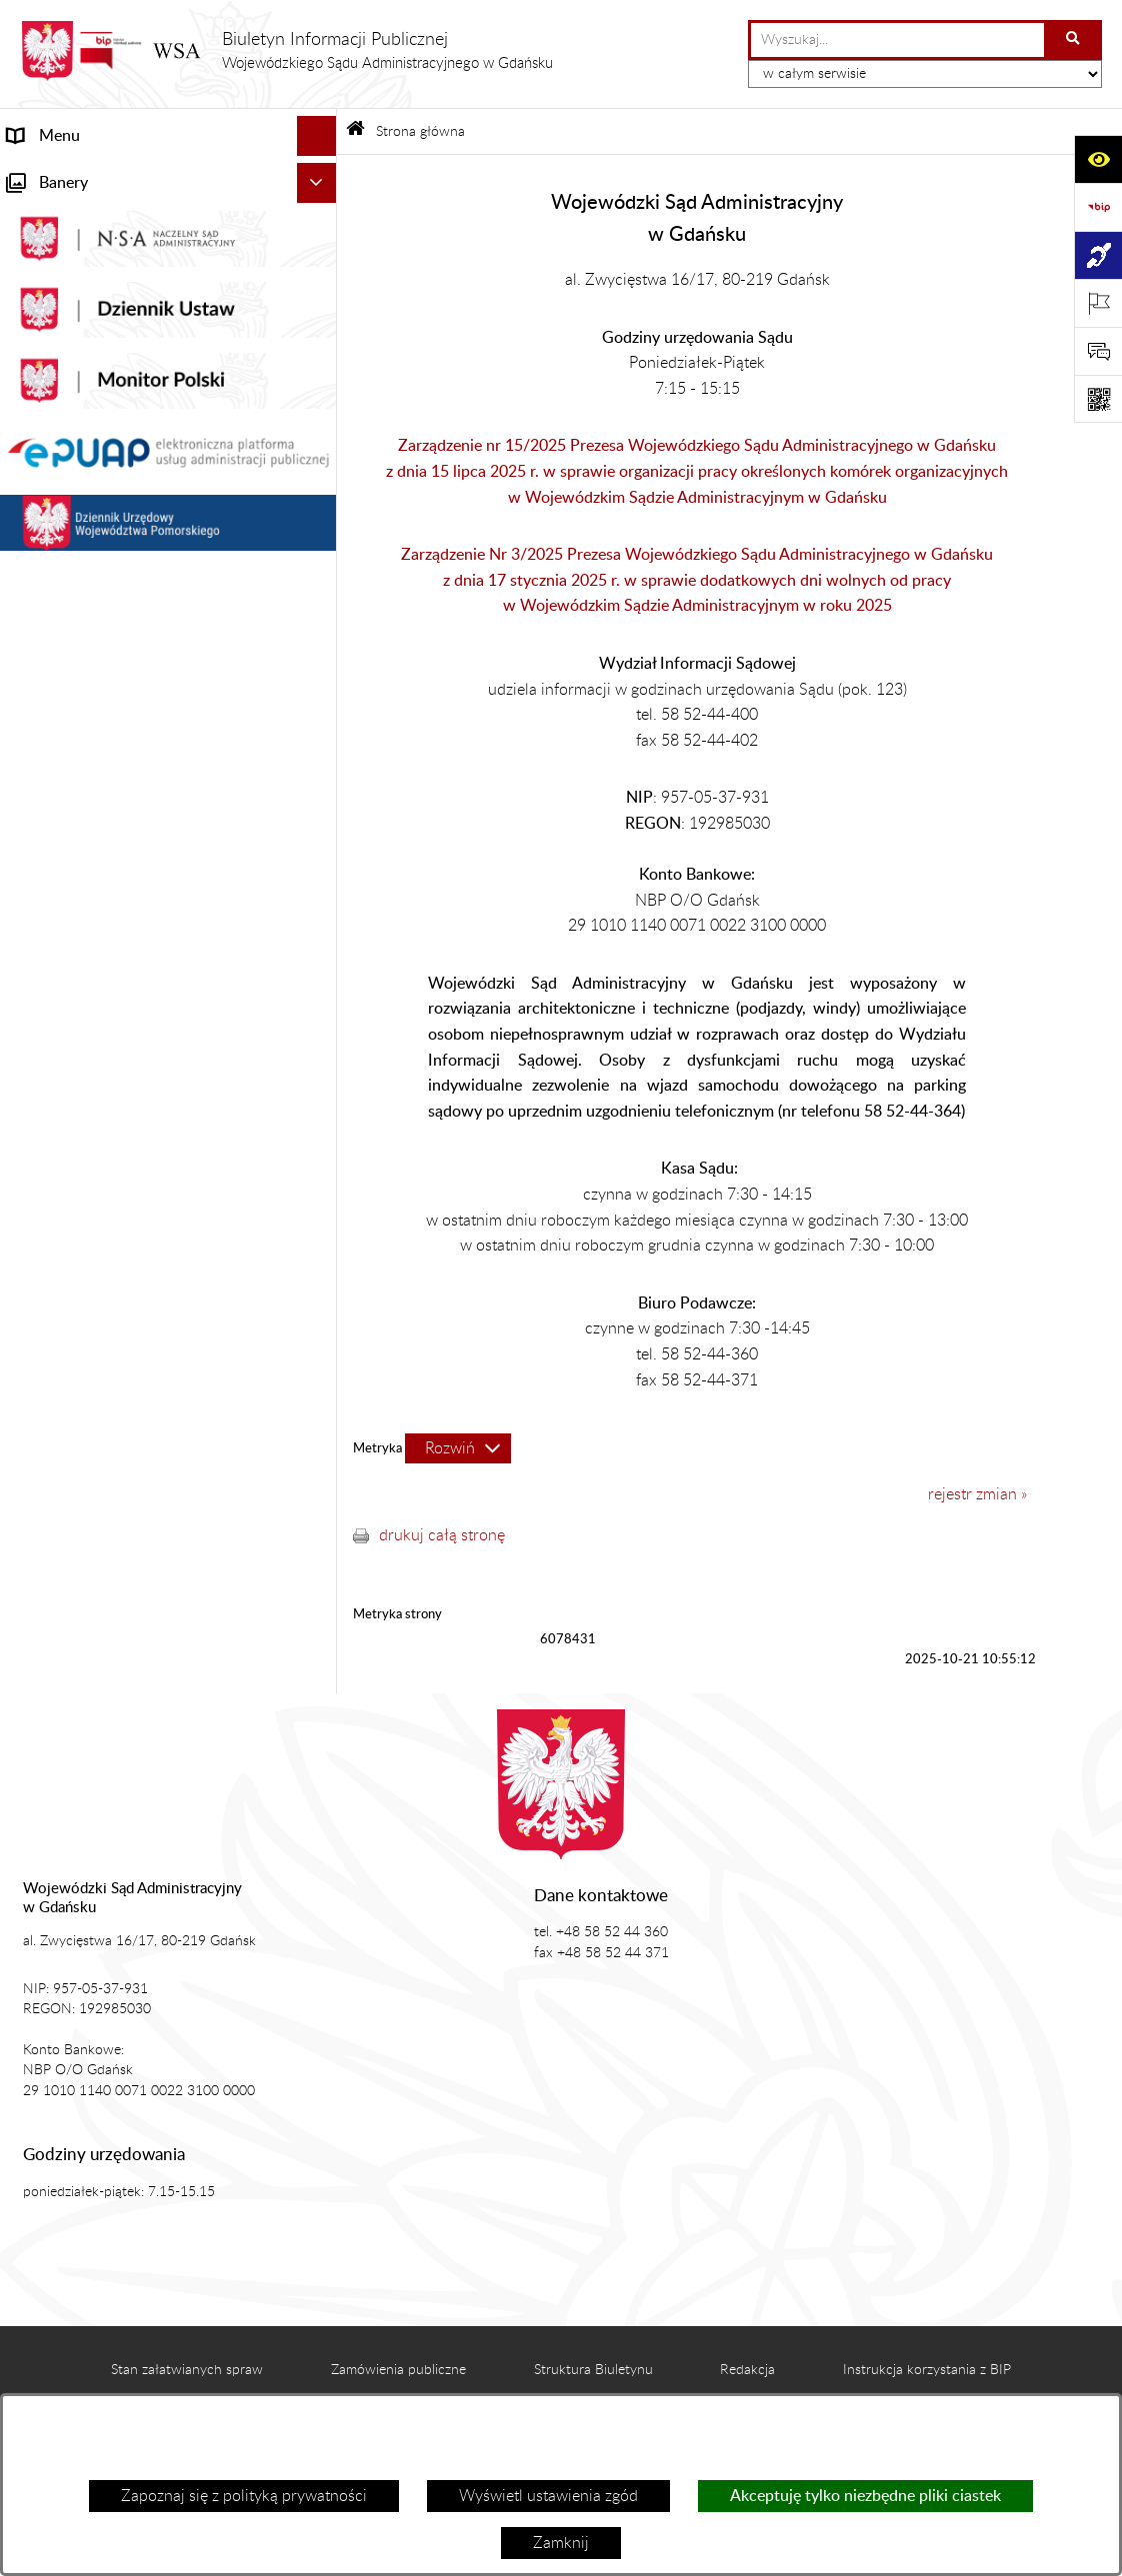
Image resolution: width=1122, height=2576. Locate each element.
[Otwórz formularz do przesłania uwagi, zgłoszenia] (1098, 351)
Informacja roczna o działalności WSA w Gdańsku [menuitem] (147, 588)
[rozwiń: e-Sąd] (320, 456)
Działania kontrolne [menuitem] (75, 872)
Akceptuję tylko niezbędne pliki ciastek (865, 2496)
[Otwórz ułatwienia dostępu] (1098, 159)
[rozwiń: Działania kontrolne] (320, 872)
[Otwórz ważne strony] (1098, 303)
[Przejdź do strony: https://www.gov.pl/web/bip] (1098, 207)
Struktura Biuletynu (593, 2370)
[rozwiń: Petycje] (320, 536)
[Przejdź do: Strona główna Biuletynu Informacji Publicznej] (355, 131)
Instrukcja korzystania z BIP (927, 2370)
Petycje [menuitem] (33, 536)
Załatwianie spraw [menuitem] (71, 416)
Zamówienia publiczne (398, 2370)
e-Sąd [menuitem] (28, 456)
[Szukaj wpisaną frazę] (1074, 40)
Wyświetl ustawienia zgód (548, 2496)
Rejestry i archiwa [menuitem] (69, 792)
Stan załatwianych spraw (187, 2370)
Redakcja (747, 2370)
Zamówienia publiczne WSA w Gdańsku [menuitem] (146, 832)
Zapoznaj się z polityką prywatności (244, 2496)
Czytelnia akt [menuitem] (52, 496)
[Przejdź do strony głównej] (286, 51)
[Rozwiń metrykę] (458, 1448)
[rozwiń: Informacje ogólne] (320, 216)
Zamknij (561, 2543)
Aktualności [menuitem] (48, 256)
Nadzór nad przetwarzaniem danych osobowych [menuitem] (133, 740)
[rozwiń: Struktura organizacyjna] (320, 376)
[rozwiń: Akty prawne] (320, 296)
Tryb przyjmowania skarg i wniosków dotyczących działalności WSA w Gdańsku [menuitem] (134, 664)
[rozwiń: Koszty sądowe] (320, 336)
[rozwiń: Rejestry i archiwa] (320, 792)
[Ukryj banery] (317, 1063)
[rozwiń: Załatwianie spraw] (320, 416)
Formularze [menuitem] (47, 1016)
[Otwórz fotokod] (1098, 399)
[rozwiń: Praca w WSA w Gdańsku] (320, 912)
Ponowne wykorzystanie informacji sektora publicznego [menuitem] (128, 964)
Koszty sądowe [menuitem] (59, 336)
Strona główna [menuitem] (58, 176)
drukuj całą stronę (442, 1535)
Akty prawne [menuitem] (51, 296)
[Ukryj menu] (317, 136)
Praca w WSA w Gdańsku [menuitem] (95, 912)
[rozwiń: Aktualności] (320, 256)
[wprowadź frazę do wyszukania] (897, 40)
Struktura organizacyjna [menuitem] (90, 376)
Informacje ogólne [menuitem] (70, 216)
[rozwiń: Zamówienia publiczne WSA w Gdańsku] (320, 832)
